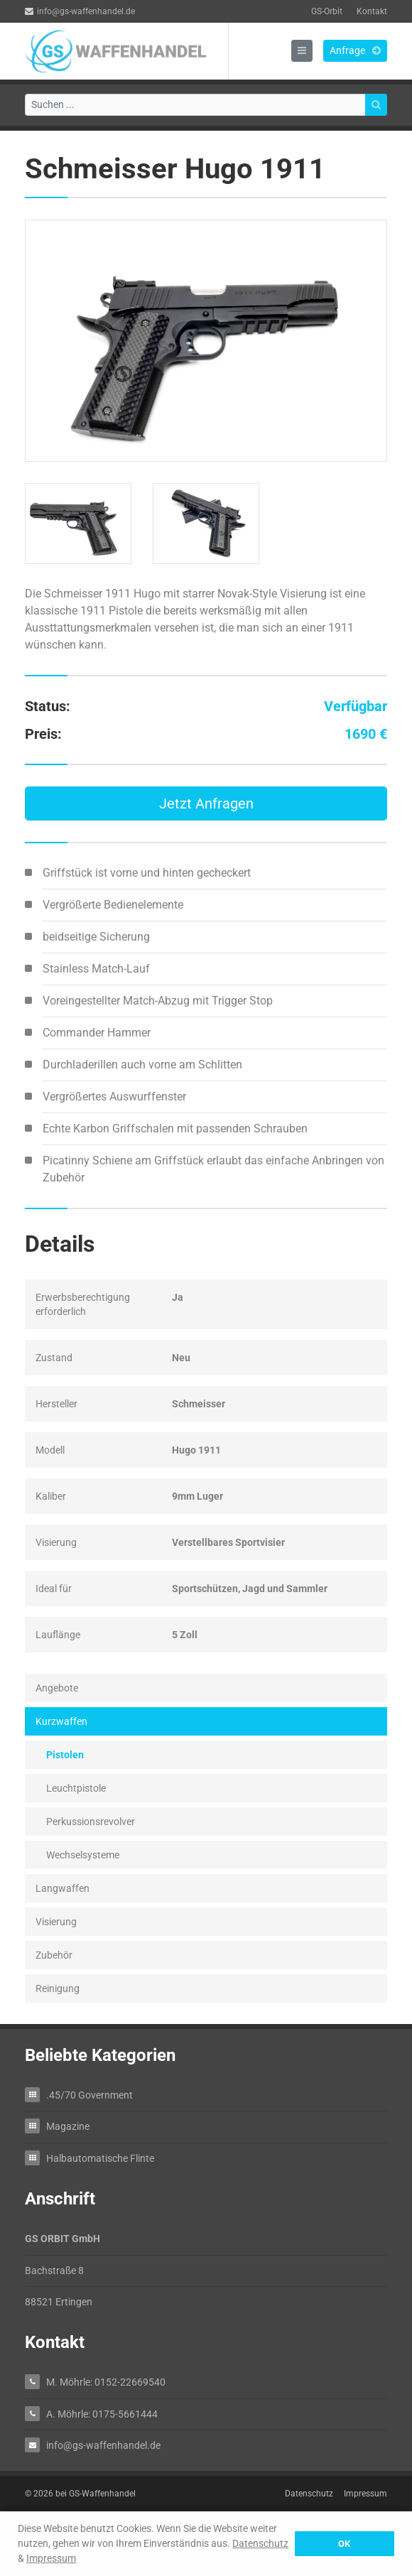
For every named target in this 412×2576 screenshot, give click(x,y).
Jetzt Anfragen (206, 803)
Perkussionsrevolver (90, 1821)
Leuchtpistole (76, 1788)
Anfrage (355, 50)
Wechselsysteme (82, 1855)
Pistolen (65, 1754)
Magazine (68, 2125)
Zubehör (54, 1955)
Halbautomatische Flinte (100, 2157)
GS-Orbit (326, 11)
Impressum (51, 2558)
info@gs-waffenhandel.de (80, 11)
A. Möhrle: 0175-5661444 (102, 2413)
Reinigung (58, 1988)
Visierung (56, 1921)
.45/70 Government (89, 2094)
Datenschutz (260, 2543)
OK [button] (344, 2543)
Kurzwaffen (61, 1721)
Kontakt (372, 11)
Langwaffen (63, 1888)
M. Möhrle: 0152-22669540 (106, 2381)
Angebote (57, 1688)
